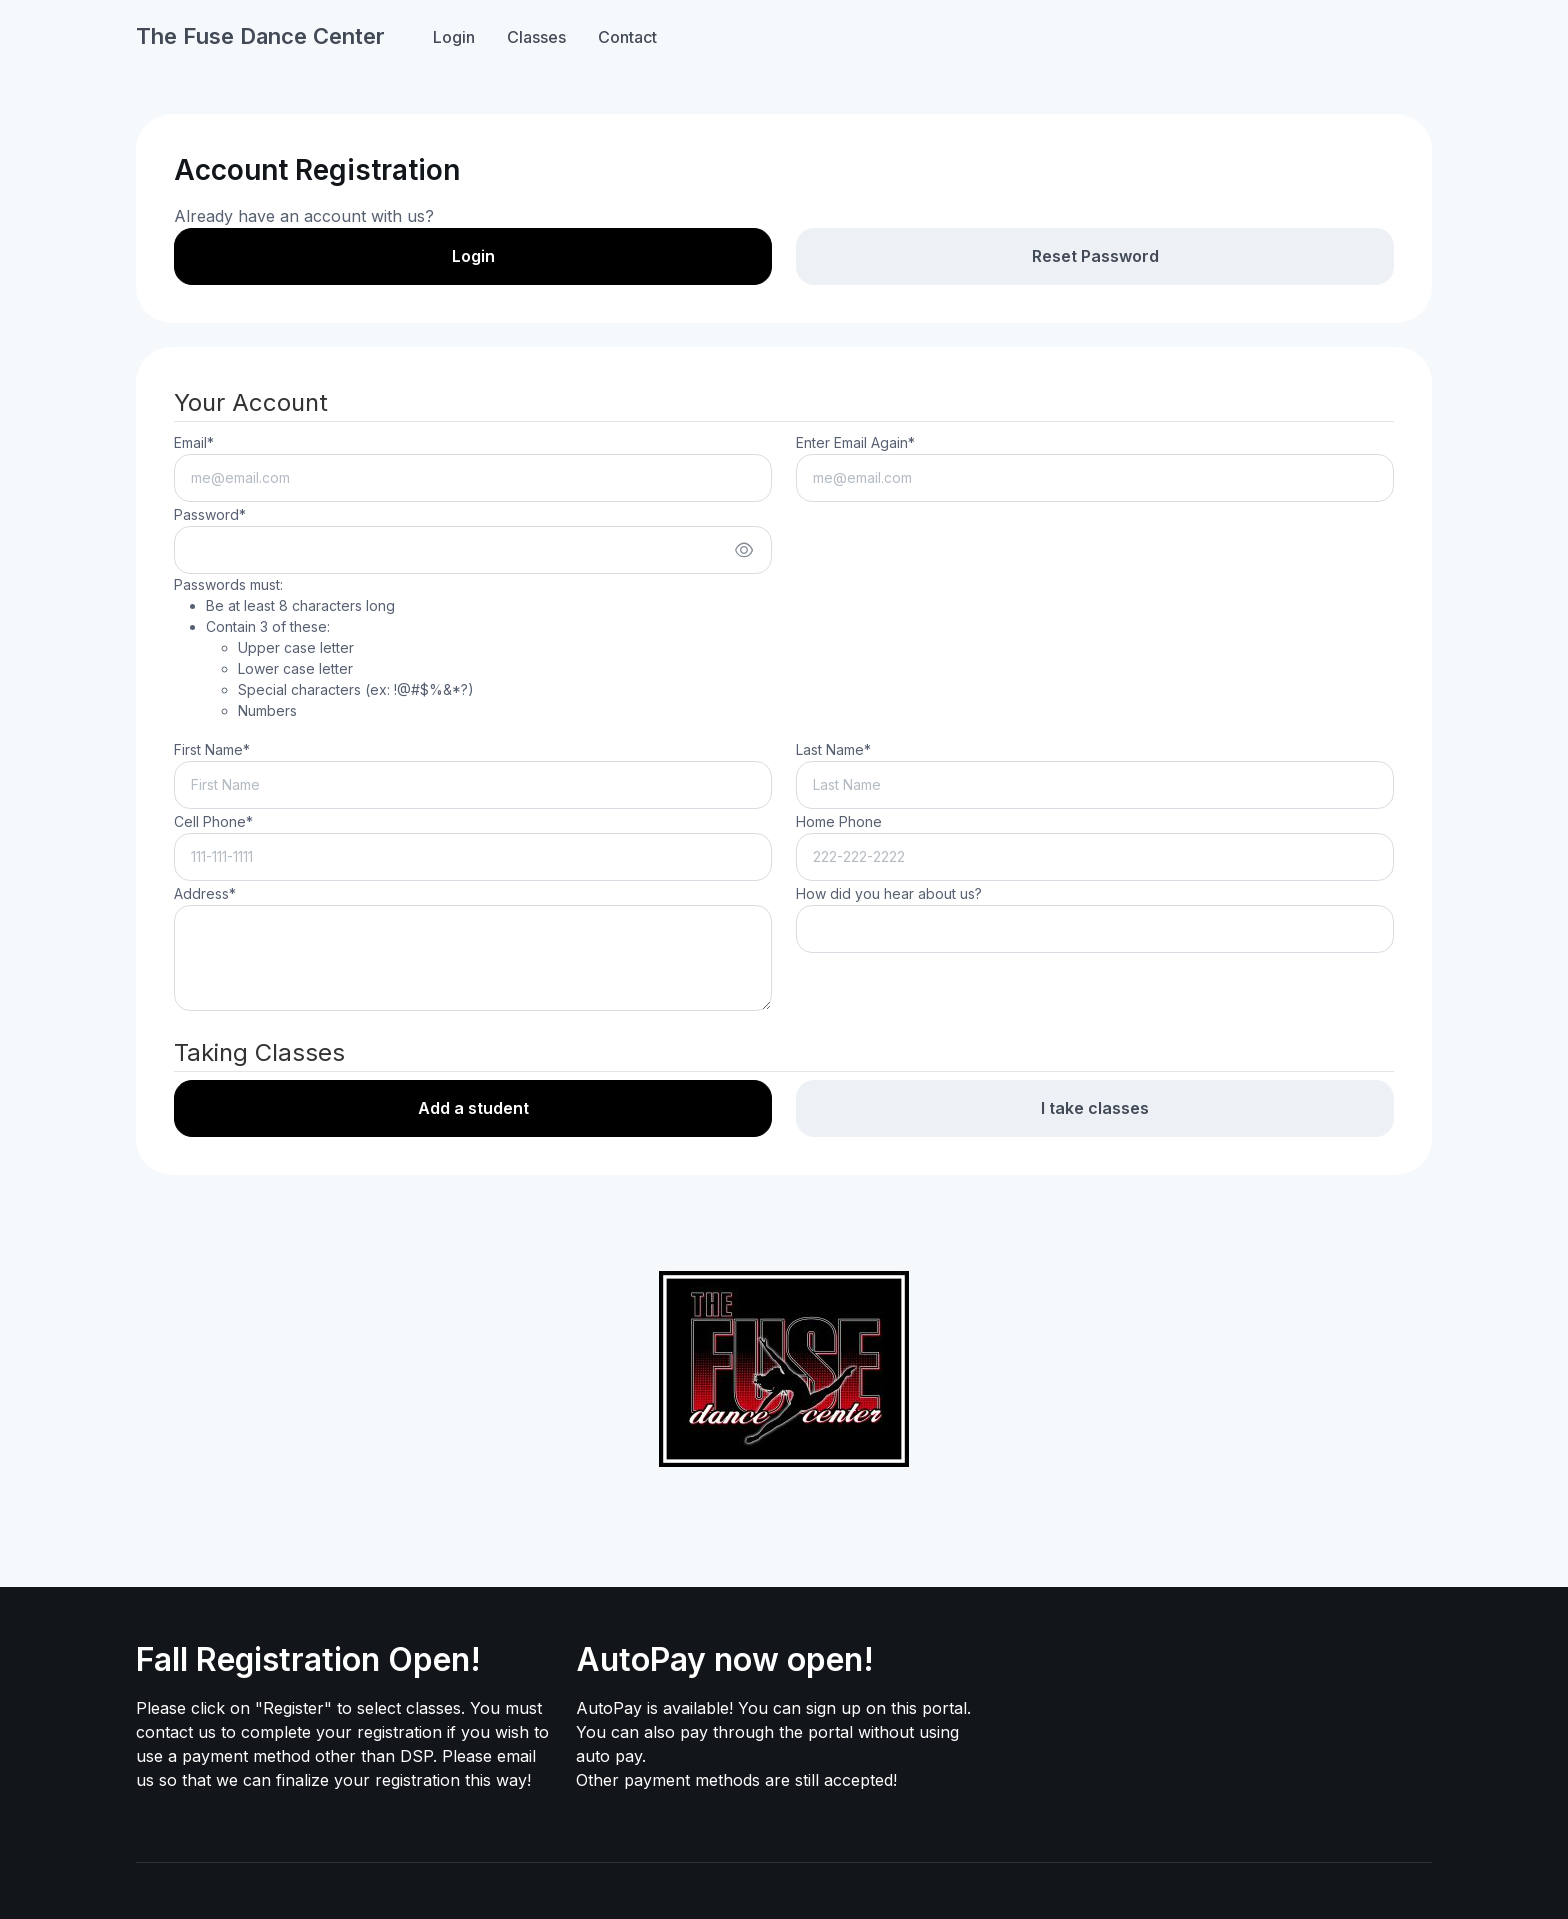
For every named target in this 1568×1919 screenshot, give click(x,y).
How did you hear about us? (889, 893)
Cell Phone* (213, 821)
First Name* (212, 749)
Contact (627, 37)
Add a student (473, 1108)
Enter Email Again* (855, 442)
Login (454, 37)
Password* (210, 514)
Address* (205, 893)
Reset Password (1095, 256)
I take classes (1095, 1108)
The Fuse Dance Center (260, 36)
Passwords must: (324, 648)
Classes (536, 37)
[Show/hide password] (744, 550)
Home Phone (839, 821)
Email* (194, 442)
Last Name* (833, 749)
